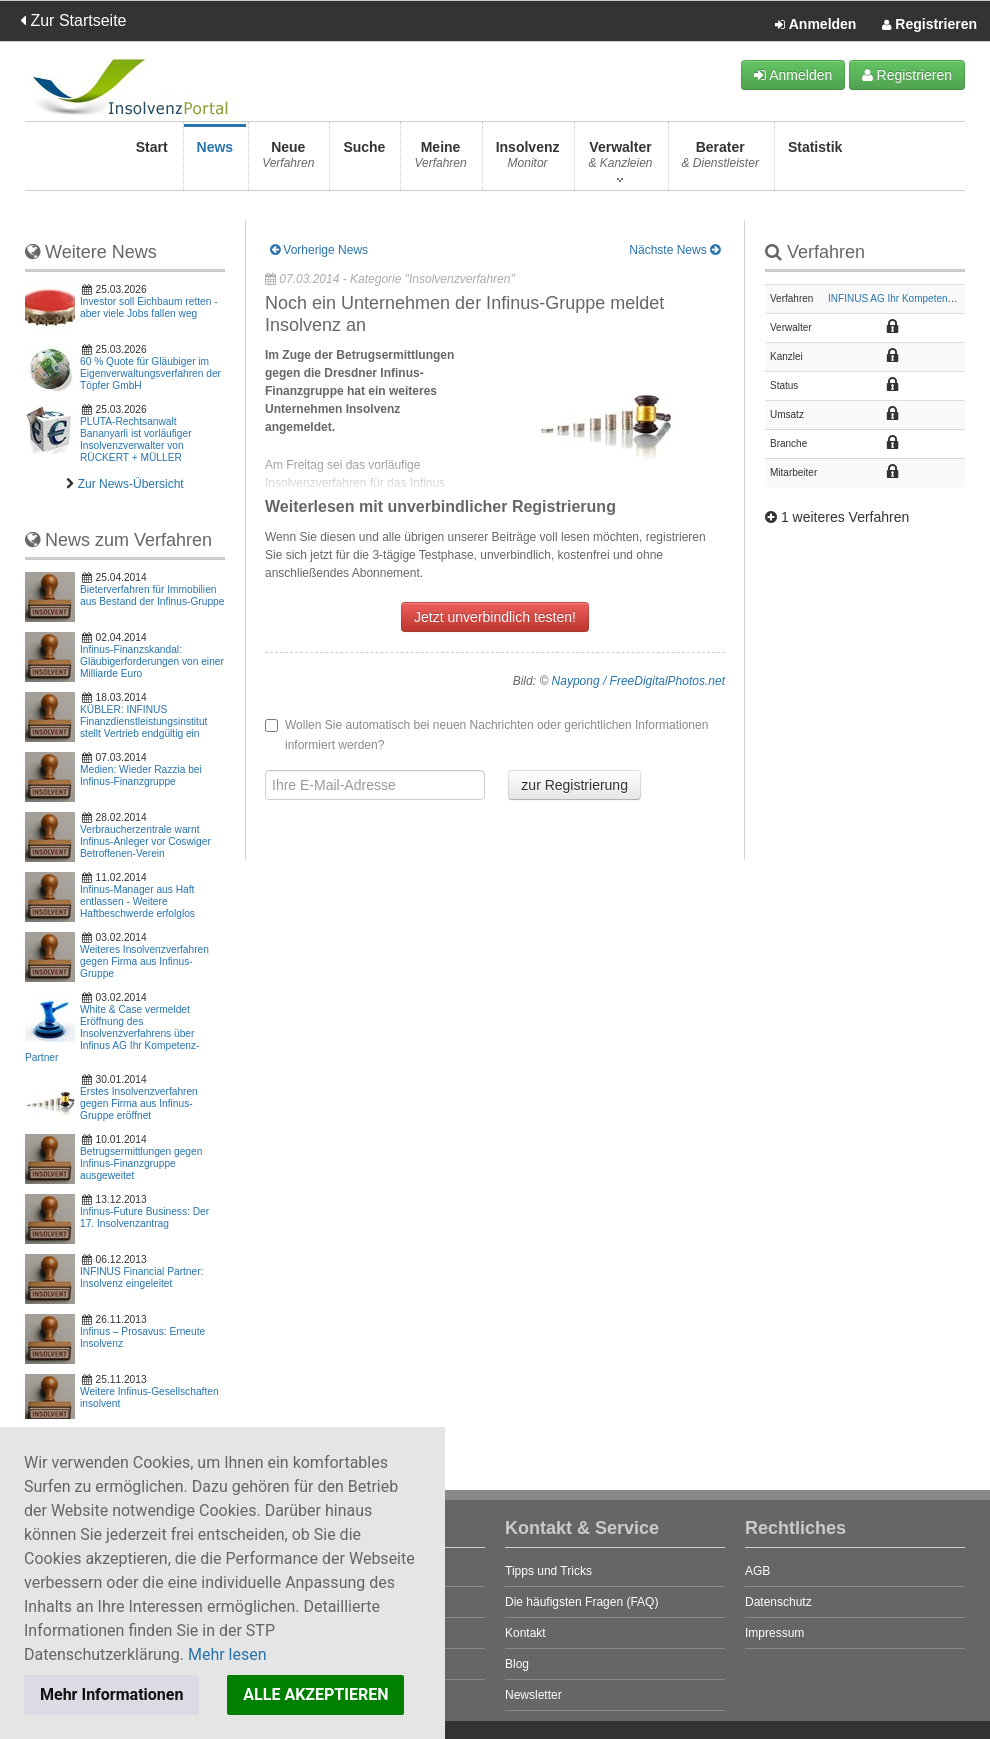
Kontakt (525, 1633)
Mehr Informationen (111, 1694)
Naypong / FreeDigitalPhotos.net (638, 681)
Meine (440, 160)
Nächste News (674, 250)
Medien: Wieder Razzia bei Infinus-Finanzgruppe (141, 775)
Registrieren (929, 25)
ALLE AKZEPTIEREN (315, 1694)
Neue (288, 160)
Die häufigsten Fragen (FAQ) (581, 1602)
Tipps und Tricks (548, 1571)
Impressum (774, 1633)
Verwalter (620, 160)
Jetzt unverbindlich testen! (495, 617)
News (215, 160)
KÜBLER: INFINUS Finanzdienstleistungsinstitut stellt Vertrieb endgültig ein (143, 721)
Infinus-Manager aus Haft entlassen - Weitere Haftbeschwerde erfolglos (137, 901)
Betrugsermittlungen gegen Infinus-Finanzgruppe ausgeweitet (141, 1163)
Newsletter (533, 1695)
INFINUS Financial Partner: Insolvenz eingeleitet (141, 1277)
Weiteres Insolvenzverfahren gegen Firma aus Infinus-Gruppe (144, 961)
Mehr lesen (227, 1654)
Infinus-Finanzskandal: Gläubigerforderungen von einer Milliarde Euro (152, 661)
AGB (757, 1571)
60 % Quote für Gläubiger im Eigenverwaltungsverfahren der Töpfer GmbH (150, 373)
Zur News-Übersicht (131, 484)
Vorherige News (319, 250)
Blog (517, 1664)
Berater (720, 160)
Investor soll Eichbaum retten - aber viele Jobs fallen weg (149, 307)
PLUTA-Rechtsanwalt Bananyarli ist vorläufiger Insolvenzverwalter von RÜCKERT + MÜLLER (136, 439)
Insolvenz (528, 160)
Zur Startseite (73, 20)
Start (152, 160)
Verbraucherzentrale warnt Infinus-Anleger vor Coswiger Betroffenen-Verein (145, 841)
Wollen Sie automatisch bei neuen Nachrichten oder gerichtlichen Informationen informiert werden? (486, 735)
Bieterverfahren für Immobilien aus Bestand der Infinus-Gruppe (152, 595)
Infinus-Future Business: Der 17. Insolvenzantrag (144, 1217)
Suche (364, 160)
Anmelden (815, 25)
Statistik (815, 160)
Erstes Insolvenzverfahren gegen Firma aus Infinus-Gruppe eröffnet (139, 1103)
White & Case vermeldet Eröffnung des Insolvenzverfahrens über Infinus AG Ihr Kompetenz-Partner (112, 1033)
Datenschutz (778, 1602)
